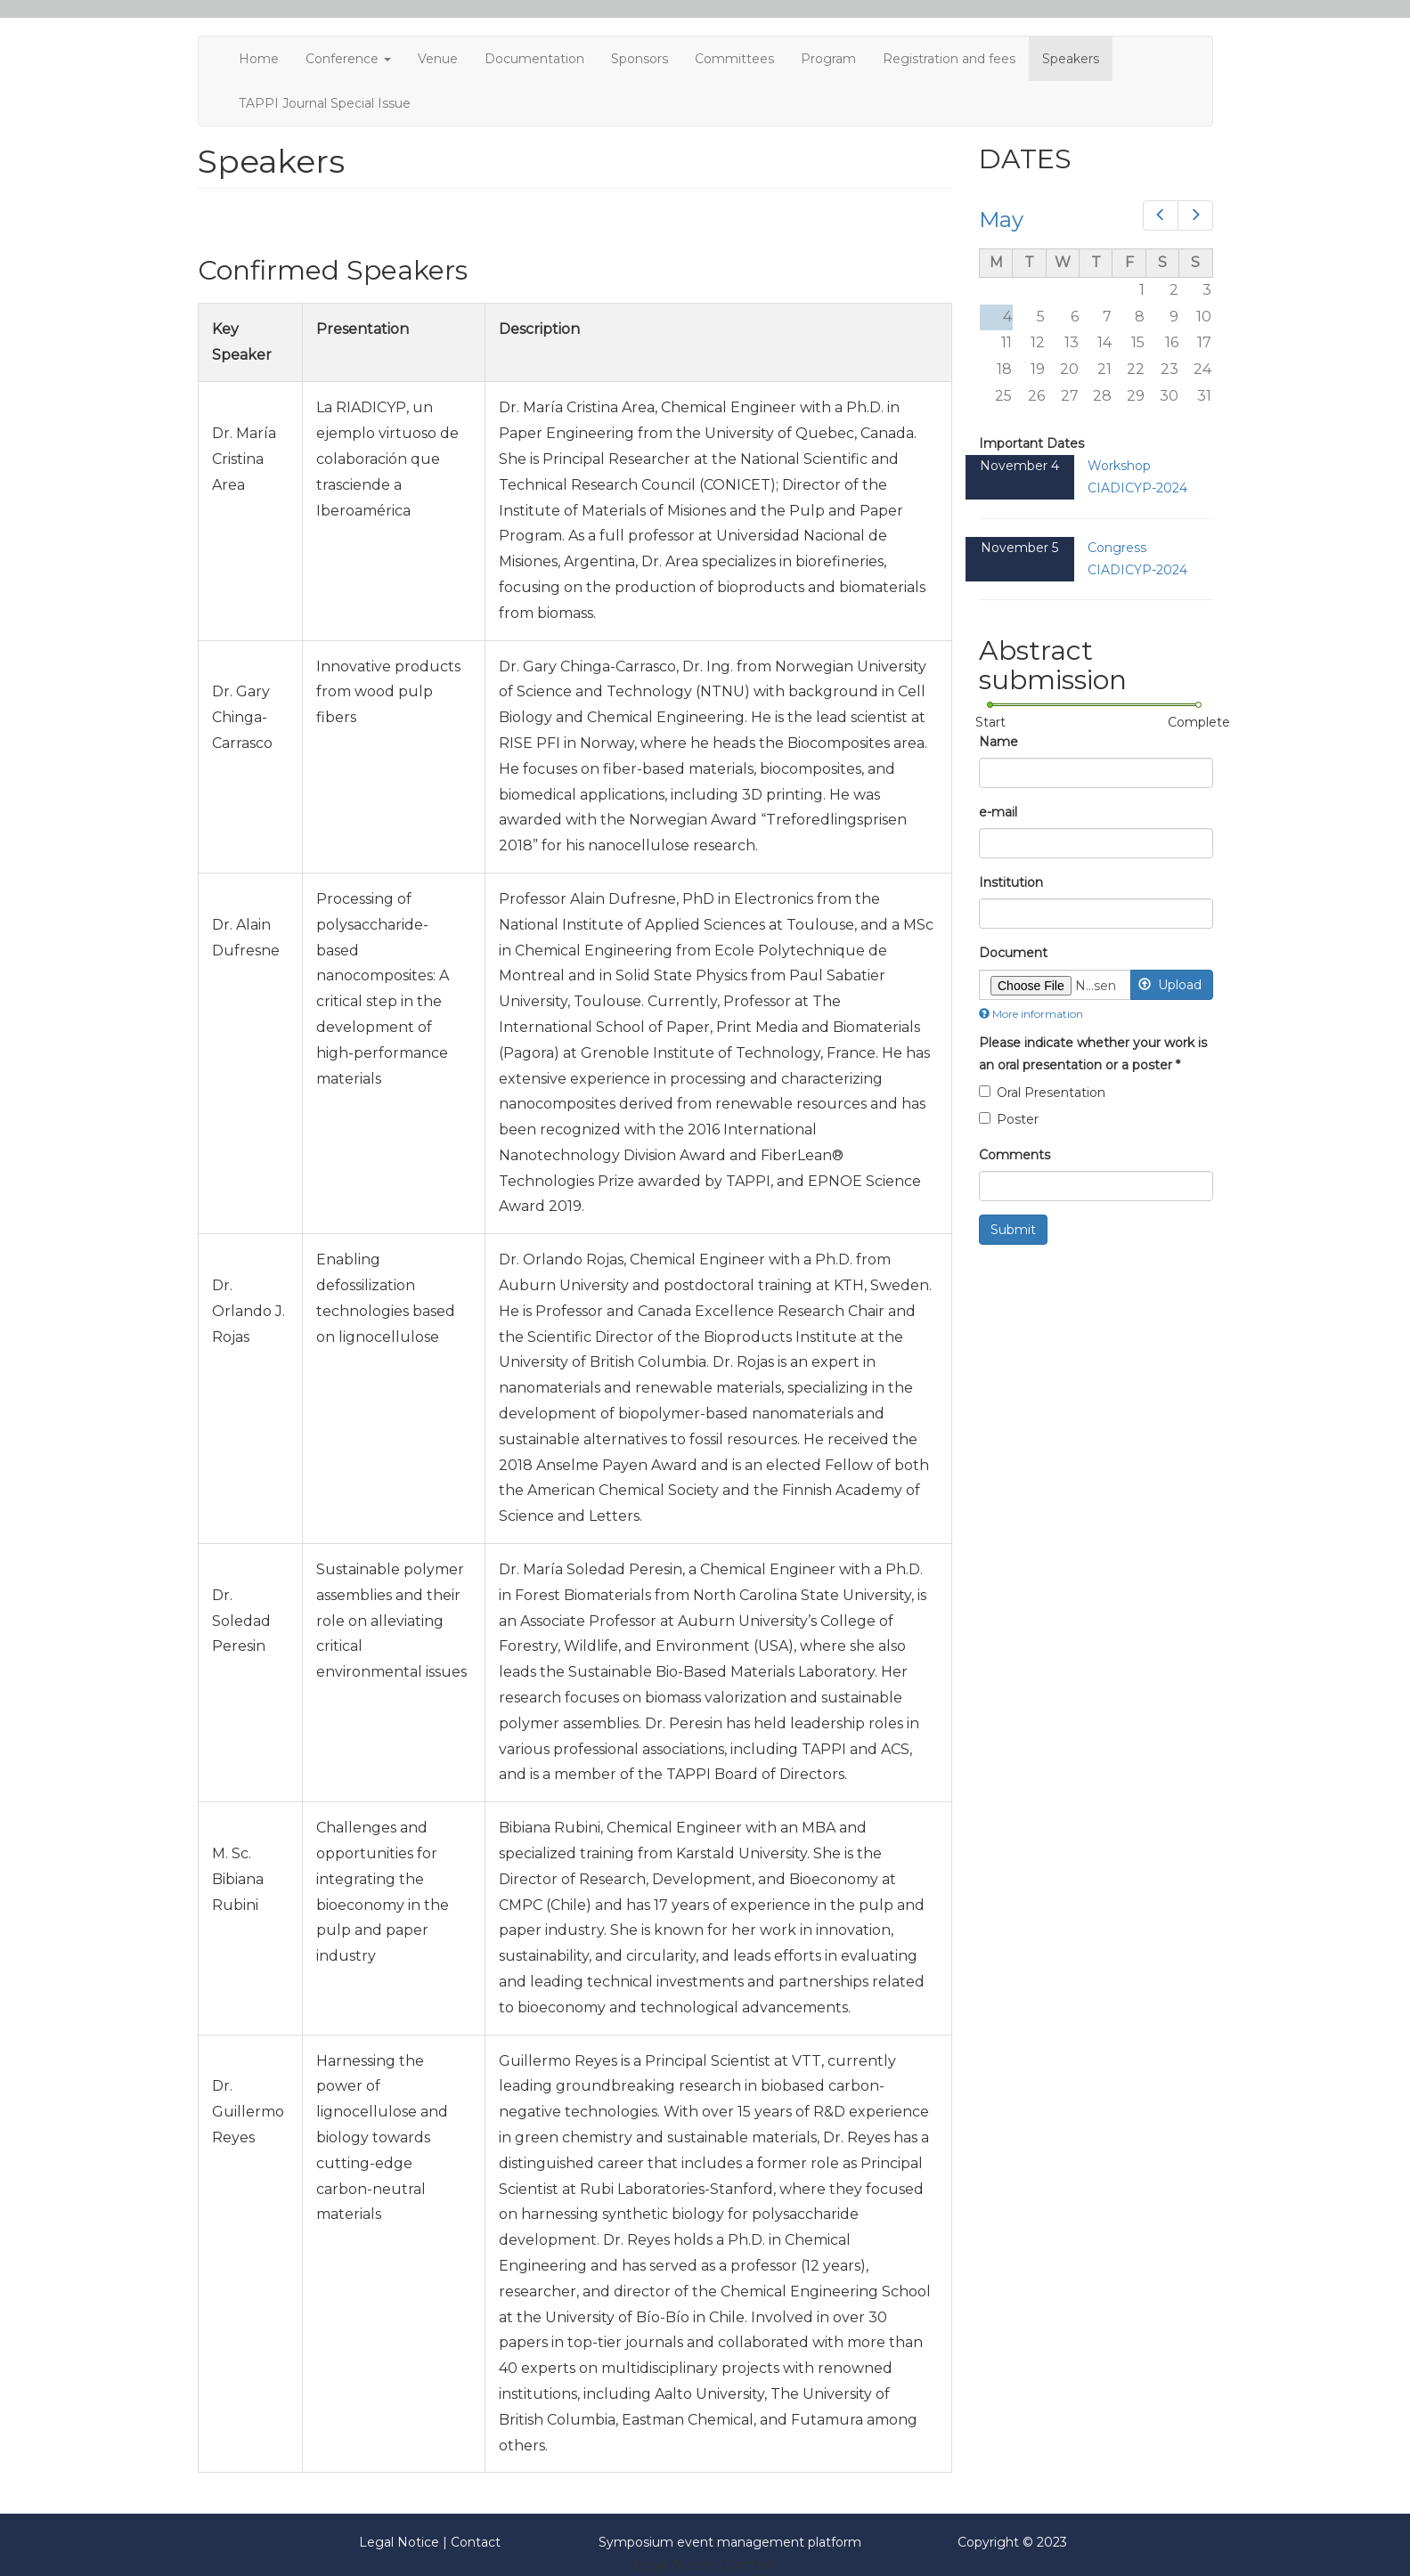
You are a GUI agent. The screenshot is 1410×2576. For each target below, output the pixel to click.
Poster (1009, 1119)
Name (998, 742)
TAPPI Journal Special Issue (325, 103)
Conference (348, 59)
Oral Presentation (1042, 1093)
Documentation (534, 59)
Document (1013, 953)
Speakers (1070, 59)
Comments (1014, 1155)
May (1001, 219)
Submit (1013, 1230)
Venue (438, 59)
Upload (1170, 985)
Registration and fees (949, 59)
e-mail (998, 812)
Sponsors (639, 59)
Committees (734, 59)
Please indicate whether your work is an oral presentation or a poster (1093, 1054)
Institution (1011, 882)
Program (828, 59)
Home (259, 59)
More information (1031, 1013)
